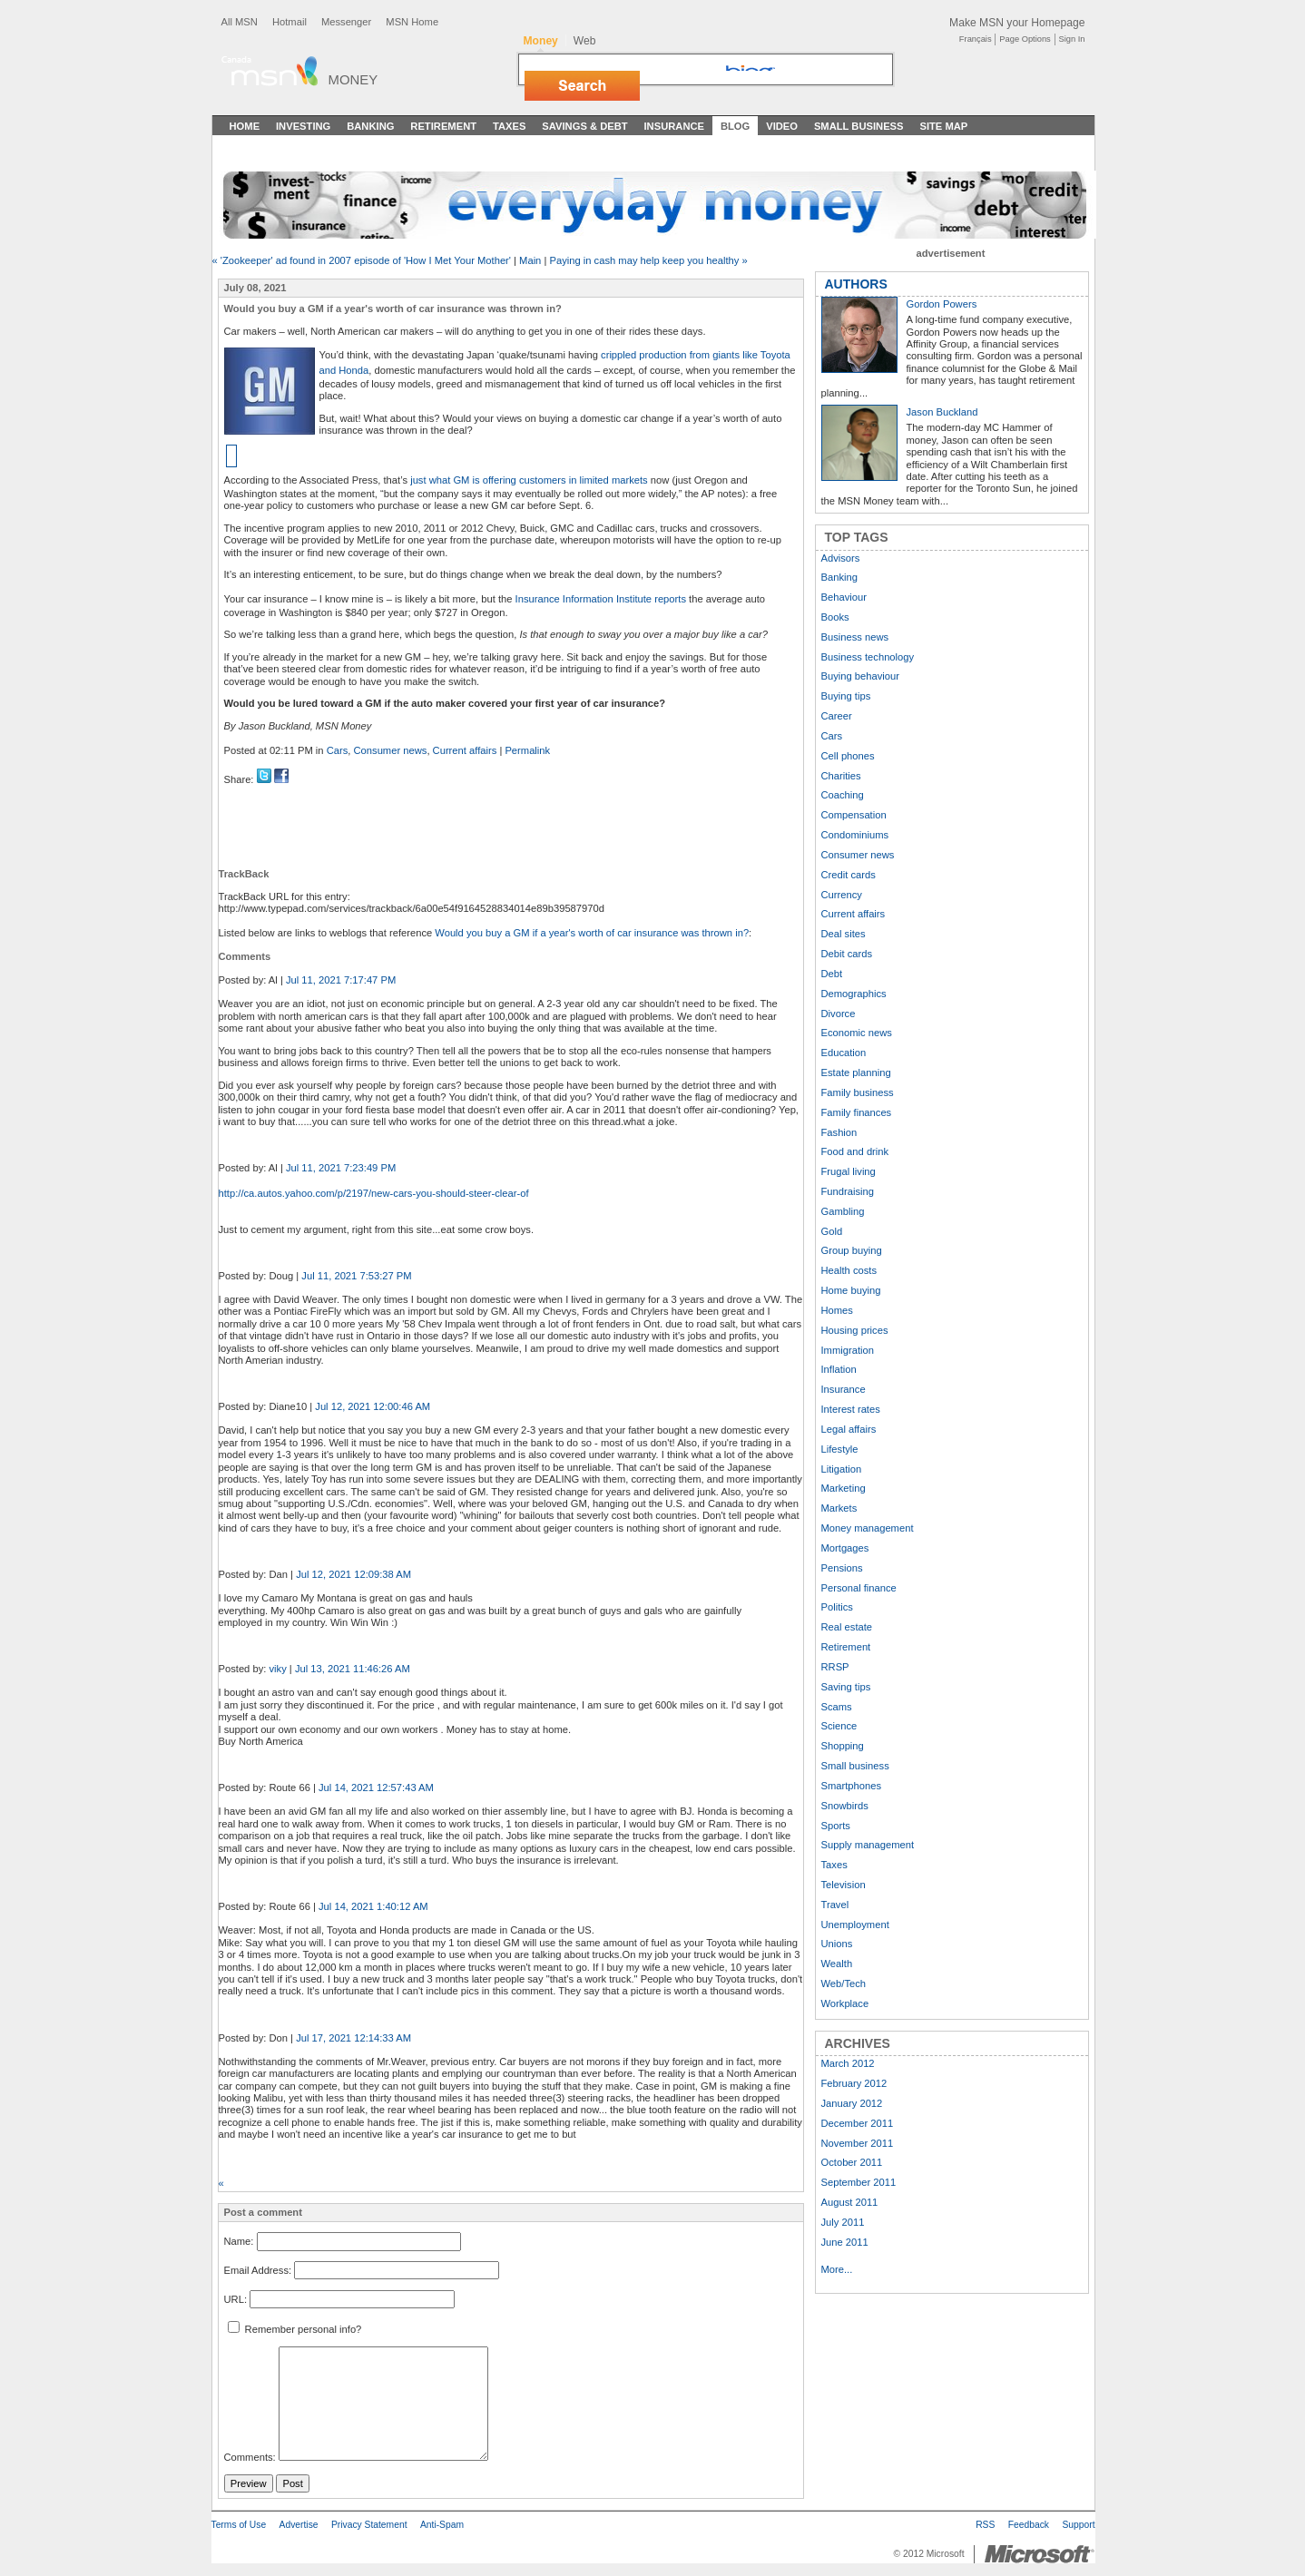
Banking (370, 126)
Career (836, 715)
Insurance (674, 126)
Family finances (856, 1112)
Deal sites (843, 933)
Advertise (299, 2525)
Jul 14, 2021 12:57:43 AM (376, 1787)
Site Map (943, 126)
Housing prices (854, 1330)
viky (277, 1668)
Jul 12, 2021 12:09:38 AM (353, 1574)
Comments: (250, 2457)
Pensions (842, 1567)
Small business (855, 1765)
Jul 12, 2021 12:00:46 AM (372, 1406)
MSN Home (412, 21)
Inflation (839, 1369)
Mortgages (845, 1548)
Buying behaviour (860, 676)
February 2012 (854, 2083)
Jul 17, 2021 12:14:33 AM (353, 2037)
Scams (836, 1706)
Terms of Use (239, 2525)
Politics (837, 1606)
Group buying (851, 1250)
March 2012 (848, 2063)
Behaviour (844, 597)
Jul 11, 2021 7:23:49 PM (341, 1167)
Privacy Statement (369, 2525)
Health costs (849, 1270)
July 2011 (843, 2222)
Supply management (868, 1844)
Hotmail (289, 21)
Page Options (1024, 39)
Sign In (1072, 39)
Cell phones (848, 755)
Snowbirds (844, 1805)
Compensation (854, 814)
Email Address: (258, 2270)
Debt (832, 973)
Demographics (854, 993)
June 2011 (844, 2242)
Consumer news (390, 750)
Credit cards (848, 874)
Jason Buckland (942, 411)
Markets (839, 1508)
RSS (985, 2525)
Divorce (838, 1013)
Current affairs (465, 750)
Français (975, 39)
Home (245, 126)
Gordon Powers (942, 304)
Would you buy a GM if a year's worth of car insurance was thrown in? (592, 932)
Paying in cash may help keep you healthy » (648, 260)
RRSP (835, 1666)
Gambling (843, 1211)
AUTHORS (856, 284)
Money (353, 79)
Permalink (527, 750)
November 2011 (857, 2143)
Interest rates (850, 1409)
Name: (239, 2241)
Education (844, 1052)
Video (782, 126)
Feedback (1028, 2525)
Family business (857, 1092)
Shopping (842, 1745)
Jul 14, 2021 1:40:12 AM (373, 1906)
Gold (832, 1231)
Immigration (847, 1350)
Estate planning (856, 1072)
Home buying (851, 1290)
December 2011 (857, 2123)
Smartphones (851, 1785)
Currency (841, 894)
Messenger (346, 21)
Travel (835, 1904)
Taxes (509, 126)
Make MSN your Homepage (1016, 22)
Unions (837, 1943)
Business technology (868, 656)
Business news (855, 637)
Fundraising (847, 1191)
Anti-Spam (442, 2525)
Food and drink (855, 1151)
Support (1078, 2525)
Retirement (443, 126)
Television (843, 1884)
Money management (867, 1528)
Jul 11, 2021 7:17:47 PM (341, 980)
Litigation (841, 1469)
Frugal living (848, 1171)
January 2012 (852, 2103)
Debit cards (847, 953)
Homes (837, 1310)
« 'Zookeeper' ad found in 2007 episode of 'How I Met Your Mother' (361, 260)
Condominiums (855, 834)
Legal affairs (849, 1429)
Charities (841, 775)
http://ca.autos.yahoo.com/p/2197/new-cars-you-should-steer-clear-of (374, 1193)
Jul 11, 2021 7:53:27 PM (356, 1275)
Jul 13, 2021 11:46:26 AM (352, 1668)
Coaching (842, 794)
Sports (835, 1825)
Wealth (837, 1963)
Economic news (856, 1032)
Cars (337, 750)
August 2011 (849, 2202)
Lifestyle (840, 1449)
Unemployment (855, 1924)
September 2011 (859, 2182)
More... (837, 2269)
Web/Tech (844, 1983)
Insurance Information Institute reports (600, 598)
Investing (303, 126)
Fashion (839, 1132)
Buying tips (846, 696)
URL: (236, 2299)
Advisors (840, 558)
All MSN (239, 21)
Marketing (843, 1488)
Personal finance (859, 1587)
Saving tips (846, 1686)
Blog (735, 126)
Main (530, 260)
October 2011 (852, 2162)
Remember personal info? (295, 2329)
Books (835, 617)
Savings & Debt (584, 126)
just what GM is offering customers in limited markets (529, 480)
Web (585, 40)
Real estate (847, 1626)
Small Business (859, 126)
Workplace (845, 2003)
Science (839, 1725)
